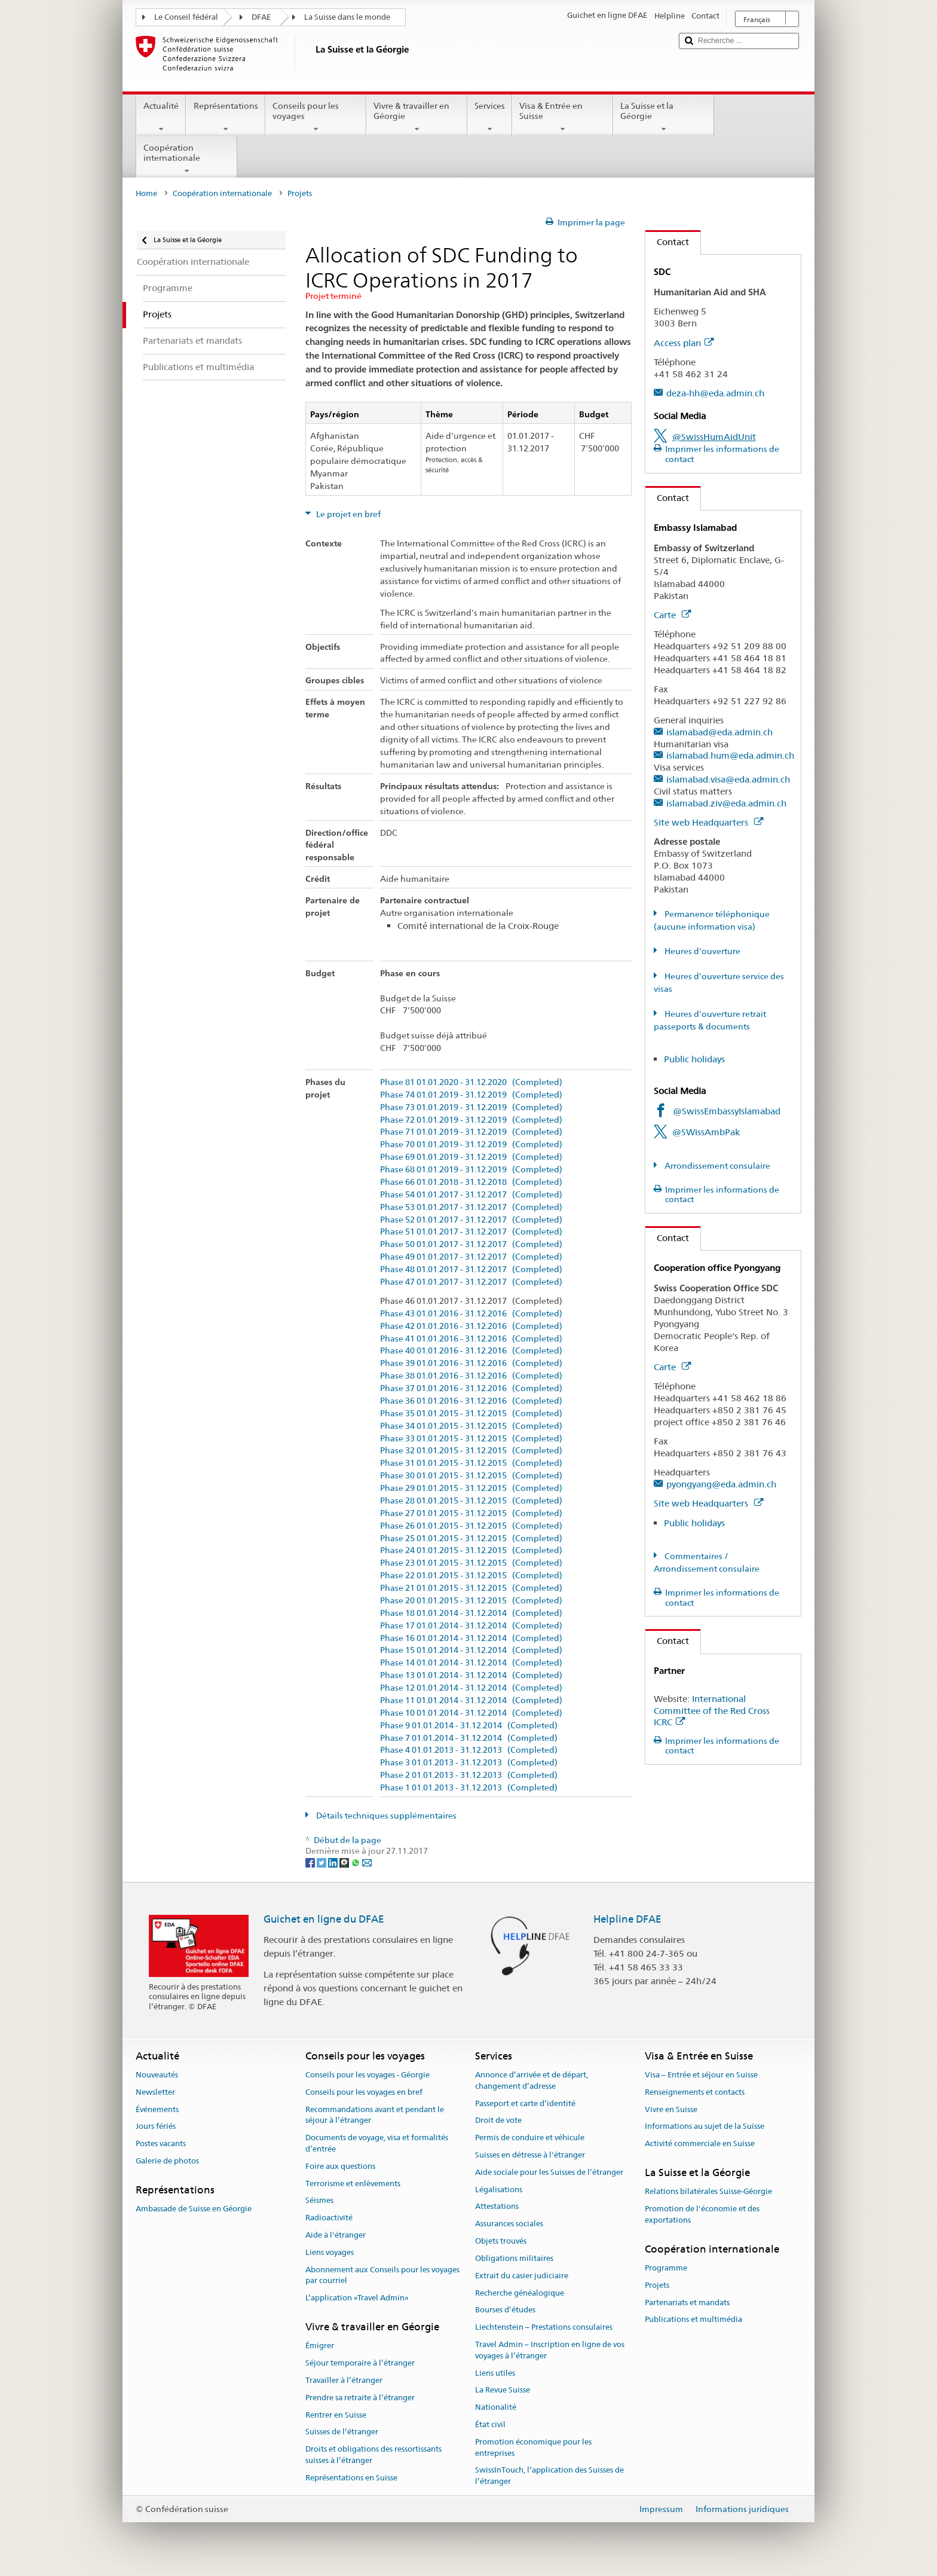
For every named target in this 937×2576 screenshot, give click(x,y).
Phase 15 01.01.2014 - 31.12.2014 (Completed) (471, 1650)
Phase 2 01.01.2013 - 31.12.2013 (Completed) (469, 1775)
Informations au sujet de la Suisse (704, 2126)
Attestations (497, 2206)
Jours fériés (156, 2126)
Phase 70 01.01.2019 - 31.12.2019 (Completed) (471, 1144)
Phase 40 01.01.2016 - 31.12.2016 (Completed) (471, 1350)
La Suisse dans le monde (347, 17)
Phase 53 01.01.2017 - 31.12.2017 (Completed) (471, 1207)
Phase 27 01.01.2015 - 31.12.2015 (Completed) (471, 1513)
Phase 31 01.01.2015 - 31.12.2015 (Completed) (471, 1463)
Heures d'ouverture (701, 951)
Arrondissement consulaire (716, 1166)
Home (146, 193)
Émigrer (319, 2346)
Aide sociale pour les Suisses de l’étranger (549, 2172)
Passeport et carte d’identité (525, 2103)
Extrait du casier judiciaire (521, 2275)
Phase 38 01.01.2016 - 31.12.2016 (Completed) (471, 1375)
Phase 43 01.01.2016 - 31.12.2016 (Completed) (471, 1313)
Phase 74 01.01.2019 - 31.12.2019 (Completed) (471, 1094)
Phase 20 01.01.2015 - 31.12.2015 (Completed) (471, 1600)
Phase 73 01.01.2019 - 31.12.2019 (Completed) (471, 1107)
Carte (672, 615)
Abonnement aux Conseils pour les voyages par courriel (382, 2275)
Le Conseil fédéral (186, 17)
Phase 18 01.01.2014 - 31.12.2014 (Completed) (471, 1613)
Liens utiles (495, 2373)
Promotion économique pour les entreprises (533, 2447)
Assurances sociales (509, 2224)
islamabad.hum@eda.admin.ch (730, 755)
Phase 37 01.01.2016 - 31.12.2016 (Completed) (471, 1388)
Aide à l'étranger (335, 2234)
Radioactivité (329, 2218)
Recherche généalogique (519, 2292)
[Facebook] (311, 1862)
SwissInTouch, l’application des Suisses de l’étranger (549, 2476)
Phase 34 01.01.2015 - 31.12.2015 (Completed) (471, 1426)
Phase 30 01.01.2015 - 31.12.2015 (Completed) (471, 1475)
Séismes (319, 2200)
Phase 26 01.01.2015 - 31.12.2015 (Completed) (471, 1525)
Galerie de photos (167, 2160)
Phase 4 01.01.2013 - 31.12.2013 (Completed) (469, 1750)
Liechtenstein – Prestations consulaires (544, 2327)
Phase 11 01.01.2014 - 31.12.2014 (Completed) (471, 1700)
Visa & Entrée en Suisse (563, 117)
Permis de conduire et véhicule (529, 2137)
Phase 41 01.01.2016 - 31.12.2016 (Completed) (471, 1338)
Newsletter (155, 2092)
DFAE (261, 17)
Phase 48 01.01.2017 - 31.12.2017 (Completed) (471, 1269)
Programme (666, 2267)
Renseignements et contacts (695, 2092)
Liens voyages (329, 2252)
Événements (157, 2109)
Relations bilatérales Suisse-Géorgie (708, 2191)
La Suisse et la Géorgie (664, 117)
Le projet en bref (347, 514)
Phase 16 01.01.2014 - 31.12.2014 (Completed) (471, 1638)
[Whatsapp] (356, 1862)
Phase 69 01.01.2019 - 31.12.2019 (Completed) (471, 1157)
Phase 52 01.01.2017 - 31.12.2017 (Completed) (471, 1219)
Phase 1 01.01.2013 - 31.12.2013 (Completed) (469, 1787)
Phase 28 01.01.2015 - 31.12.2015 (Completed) (471, 1500)
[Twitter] (322, 1862)
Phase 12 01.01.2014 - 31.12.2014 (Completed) (471, 1687)
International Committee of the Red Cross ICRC (712, 1710)
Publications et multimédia (693, 2319)
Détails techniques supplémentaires (385, 1815)
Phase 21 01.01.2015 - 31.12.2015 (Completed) (471, 1588)
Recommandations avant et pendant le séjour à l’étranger (374, 2115)
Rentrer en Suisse (335, 2414)
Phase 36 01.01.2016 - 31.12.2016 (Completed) (471, 1401)
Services (490, 117)
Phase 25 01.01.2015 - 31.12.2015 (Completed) (471, 1538)
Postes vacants (161, 2143)
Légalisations (498, 2189)
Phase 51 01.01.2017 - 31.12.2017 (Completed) (471, 1231)
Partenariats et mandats (687, 2302)
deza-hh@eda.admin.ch (715, 393)
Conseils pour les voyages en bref (363, 2092)
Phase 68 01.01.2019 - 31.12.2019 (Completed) (471, 1169)
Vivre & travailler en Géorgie (417, 117)
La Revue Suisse (502, 2390)
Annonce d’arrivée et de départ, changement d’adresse (531, 2080)
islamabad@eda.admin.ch (719, 732)
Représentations (225, 117)
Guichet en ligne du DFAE (324, 1919)
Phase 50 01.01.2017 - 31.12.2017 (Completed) (471, 1244)
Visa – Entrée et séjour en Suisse (701, 2074)
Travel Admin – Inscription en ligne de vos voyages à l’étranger (549, 2350)
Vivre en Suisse (671, 2109)
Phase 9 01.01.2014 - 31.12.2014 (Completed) (469, 1725)
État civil (490, 2424)
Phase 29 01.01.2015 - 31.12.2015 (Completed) (471, 1488)
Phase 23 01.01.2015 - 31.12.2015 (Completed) (471, 1563)
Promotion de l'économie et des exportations (702, 2214)
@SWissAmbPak (706, 1132)
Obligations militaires (514, 2258)
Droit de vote (498, 2120)
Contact (667, 241)
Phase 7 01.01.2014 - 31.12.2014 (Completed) (469, 1738)
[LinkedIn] (333, 1862)
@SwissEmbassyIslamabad (726, 1111)
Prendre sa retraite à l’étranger (360, 2397)
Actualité (161, 117)
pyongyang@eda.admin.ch (721, 1484)
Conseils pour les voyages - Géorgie (367, 2074)
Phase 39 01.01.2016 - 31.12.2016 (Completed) (471, 1363)
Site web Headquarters (708, 822)
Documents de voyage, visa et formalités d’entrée (376, 2143)
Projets (657, 2285)
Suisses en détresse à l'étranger (530, 2154)
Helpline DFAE (627, 1919)
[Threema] (345, 1862)
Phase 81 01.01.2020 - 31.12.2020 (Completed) (471, 1082)
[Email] (367, 1862)
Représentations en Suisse (351, 2477)
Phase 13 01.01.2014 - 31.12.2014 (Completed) (471, 1675)
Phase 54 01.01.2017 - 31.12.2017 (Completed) (471, 1194)
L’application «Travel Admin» (357, 2298)
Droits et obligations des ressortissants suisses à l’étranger (373, 2455)
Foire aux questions (340, 2166)
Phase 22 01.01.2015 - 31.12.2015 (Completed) (471, 1575)
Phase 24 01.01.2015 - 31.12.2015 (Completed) (471, 1550)
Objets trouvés (500, 2240)
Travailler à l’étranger (343, 2380)
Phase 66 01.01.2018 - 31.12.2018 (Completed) (471, 1182)
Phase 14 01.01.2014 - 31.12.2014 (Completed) (471, 1662)
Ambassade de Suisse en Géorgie (194, 2208)
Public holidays (694, 1059)
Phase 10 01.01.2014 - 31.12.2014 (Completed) (471, 1713)
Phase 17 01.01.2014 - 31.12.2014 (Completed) (471, 1625)
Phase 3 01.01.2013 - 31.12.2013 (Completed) (469, 1762)
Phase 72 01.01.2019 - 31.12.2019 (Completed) (471, 1120)
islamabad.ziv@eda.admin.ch (726, 803)
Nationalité (495, 2407)
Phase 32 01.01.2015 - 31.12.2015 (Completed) (471, 1450)
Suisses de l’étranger (341, 2432)
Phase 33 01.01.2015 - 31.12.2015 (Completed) (471, 1438)
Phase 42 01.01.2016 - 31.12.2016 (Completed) (471, 1326)
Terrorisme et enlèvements (352, 2183)
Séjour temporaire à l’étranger (360, 2362)
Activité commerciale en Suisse (700, 2143)
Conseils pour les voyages (316, 117)
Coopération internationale (187, 159)
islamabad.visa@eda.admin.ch (728, 779)
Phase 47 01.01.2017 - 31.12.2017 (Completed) (471, 1282)
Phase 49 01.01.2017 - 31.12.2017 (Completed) (471, 1256)
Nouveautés (157, 2074)
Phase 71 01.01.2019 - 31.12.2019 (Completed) (471, 1131)
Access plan (684, 343)
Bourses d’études (505, 2310)
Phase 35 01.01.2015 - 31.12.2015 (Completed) (471, 1413)
